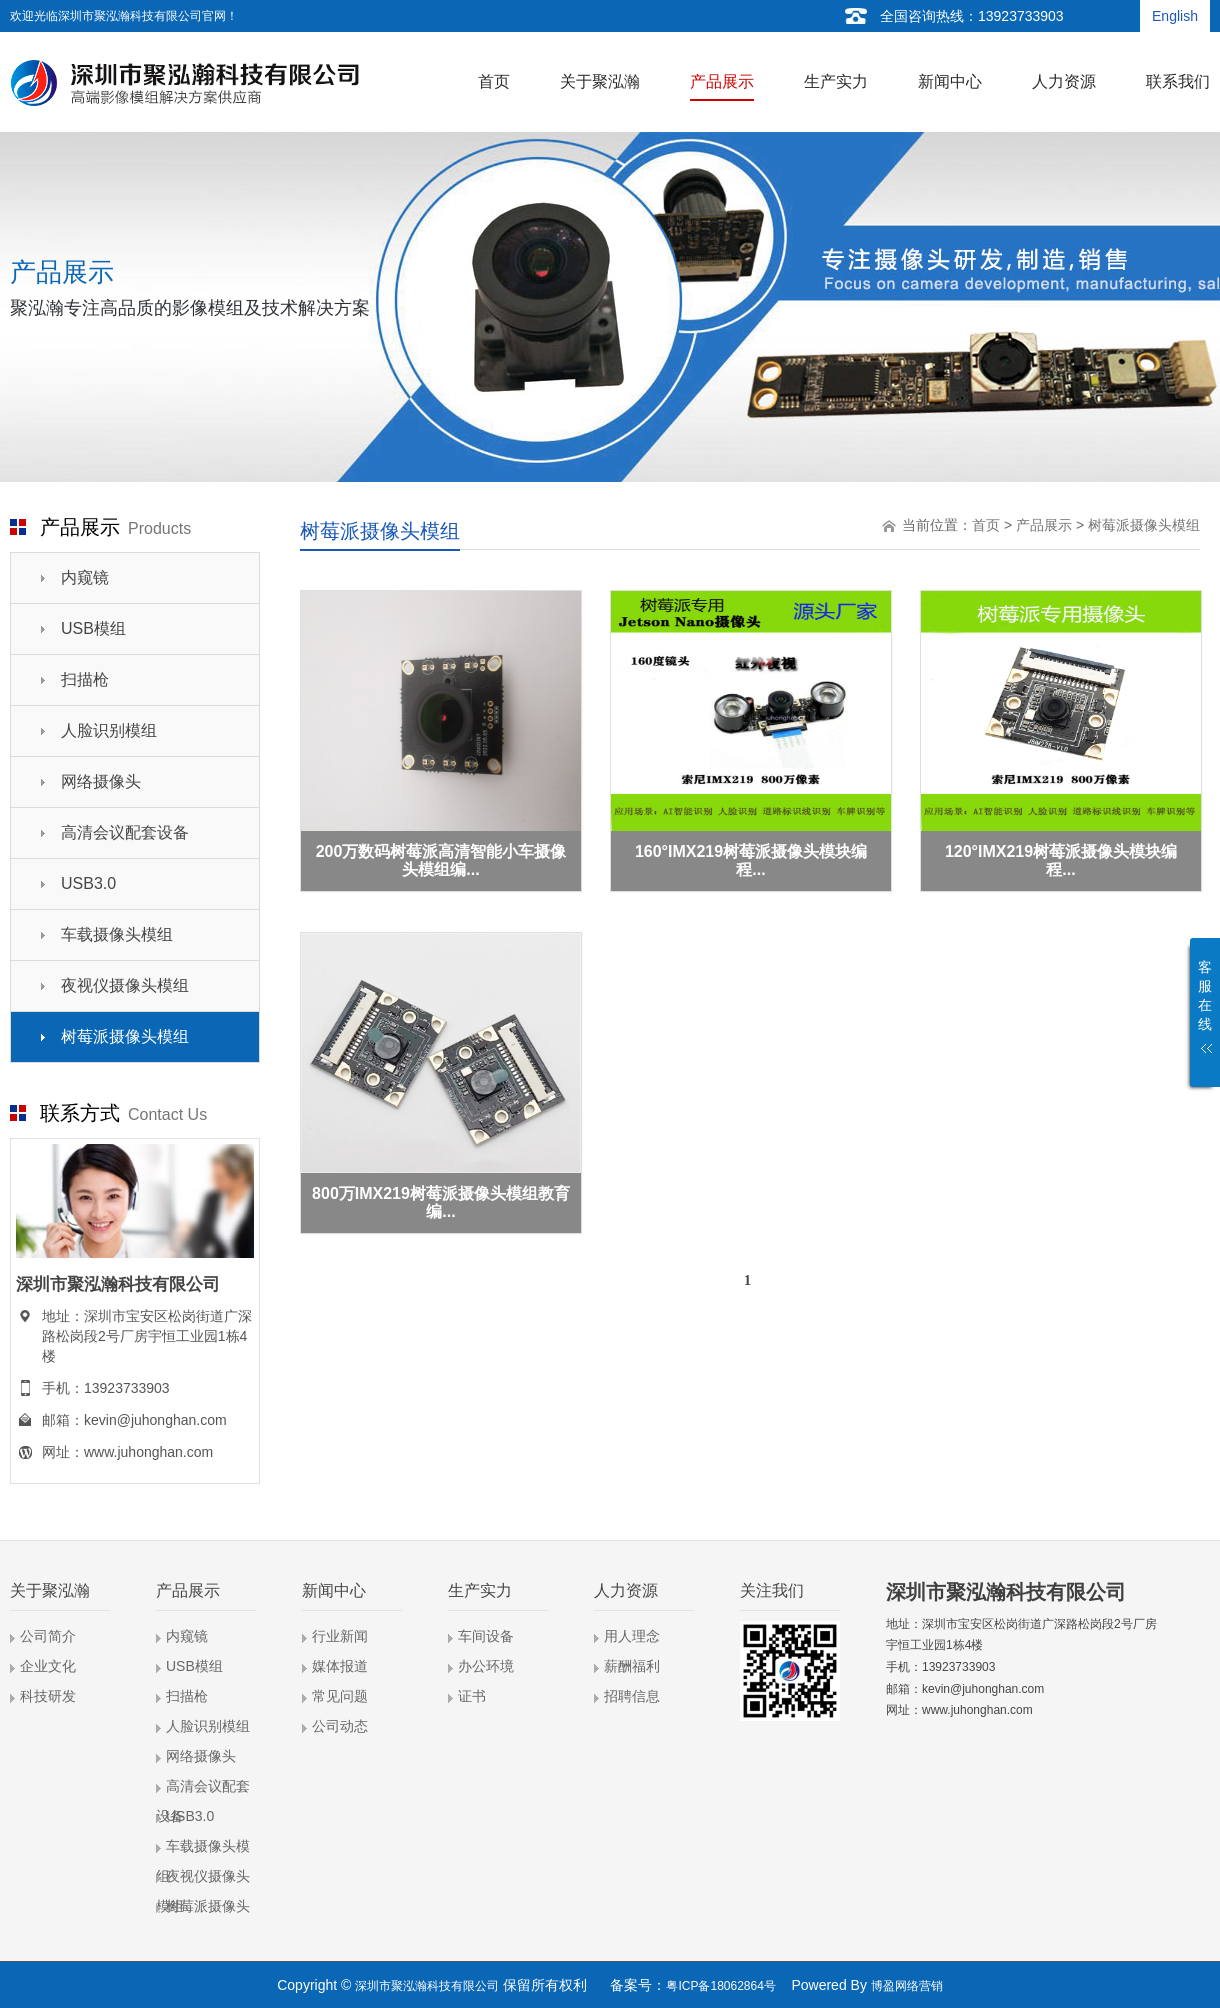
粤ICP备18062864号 (720, 1986)
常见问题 (340, 1696)
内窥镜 (85, 577)
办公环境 (486, 1666)
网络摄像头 (101, 781)
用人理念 (632, 1636)
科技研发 (48, 1696)
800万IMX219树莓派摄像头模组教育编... (441, 1202)
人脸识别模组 (109, 730)
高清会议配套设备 (125, 832)
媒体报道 (340, 1666)
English (1175, 16)
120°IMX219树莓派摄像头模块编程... (1061, 860)
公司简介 (48, 1636)
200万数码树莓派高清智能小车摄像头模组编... (441, 860)
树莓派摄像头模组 (125, 1036)
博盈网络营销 (907, 1986)
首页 (986, 525)
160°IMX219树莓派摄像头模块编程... (751, 860)
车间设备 (486, 1636)
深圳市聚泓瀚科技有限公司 (427, 1986)
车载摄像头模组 (117, 934)
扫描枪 (85, 679)
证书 (472, 1696)
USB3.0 (88, 883)
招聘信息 (632, 1696)
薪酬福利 (632, 1666)
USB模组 (93, 628)
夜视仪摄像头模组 (125, 985)
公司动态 (340, 1726)
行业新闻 (340, 1636)
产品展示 (1044, 525)
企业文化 (48, 1666)
